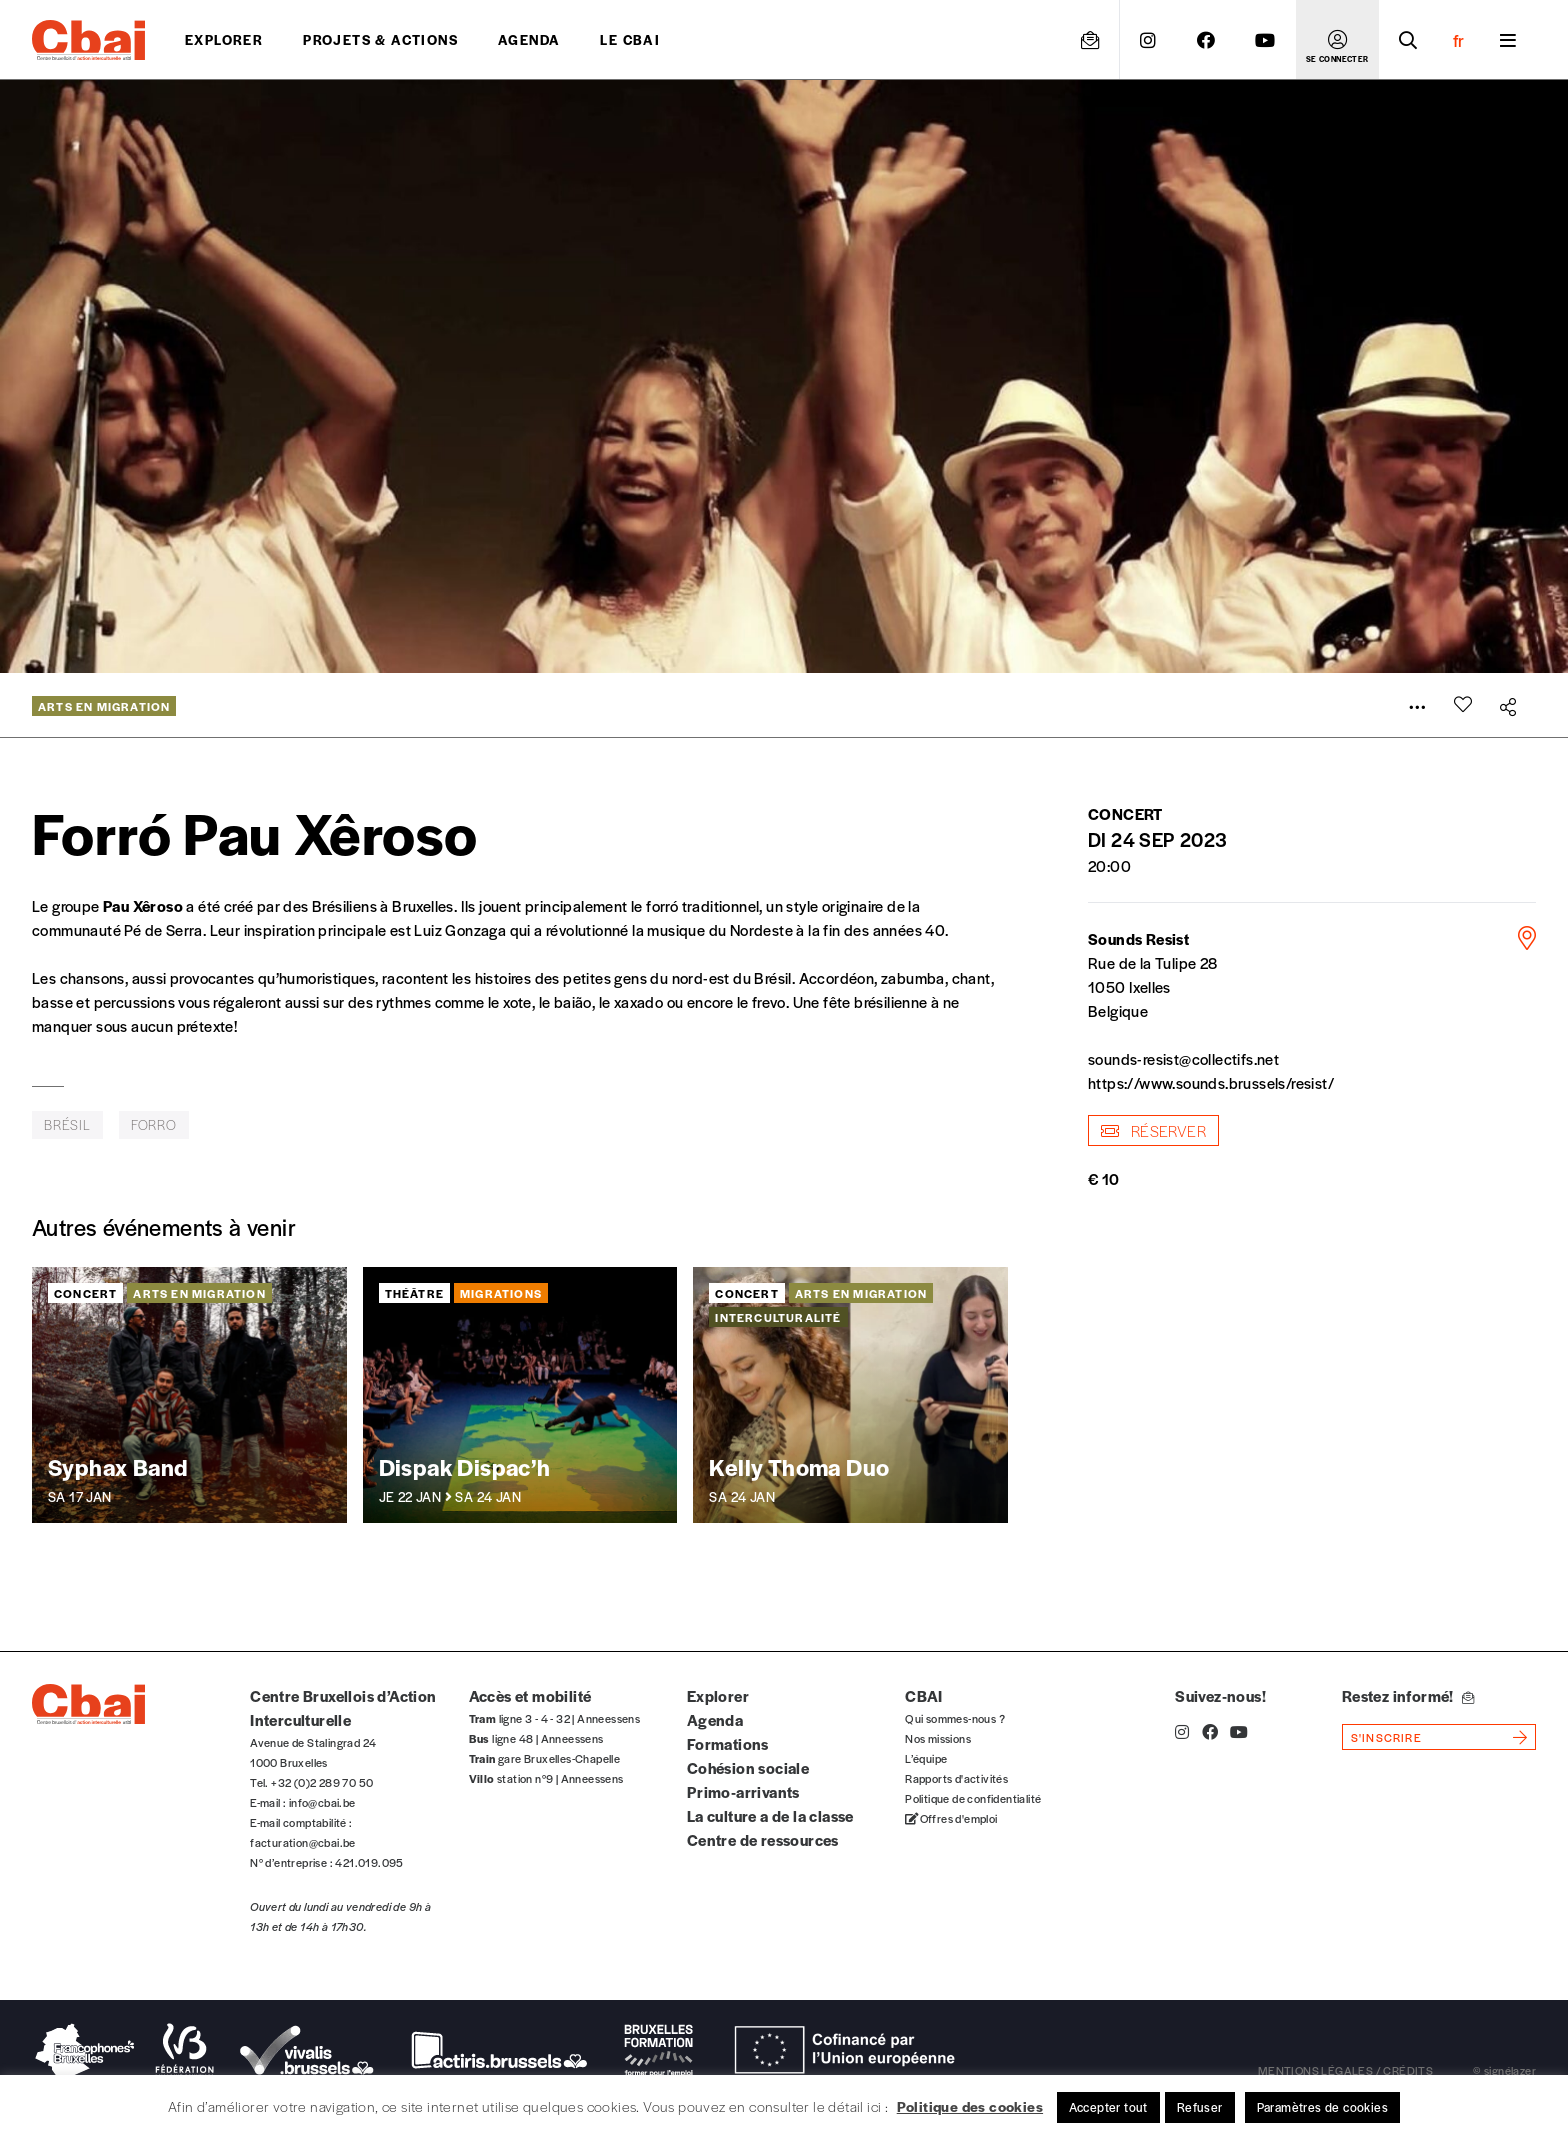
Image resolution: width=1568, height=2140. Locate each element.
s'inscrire (1386, 1737)
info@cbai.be (322, 1802)
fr (1458, 40)
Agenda (529, 39)
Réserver (1153, 1130)
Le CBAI (630, 39)
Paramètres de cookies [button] (1322, 2107)
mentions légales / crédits (1345, 2070)
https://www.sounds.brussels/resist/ (1211, 1082)
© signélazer (1504, 2070)
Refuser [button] (1200, 2107)
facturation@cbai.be (303, 1842)
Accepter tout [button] (1108, 2107)
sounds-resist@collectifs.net (1183, 1058)
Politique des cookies (970, 2106)
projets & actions (380, 39)
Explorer (224, 39)
